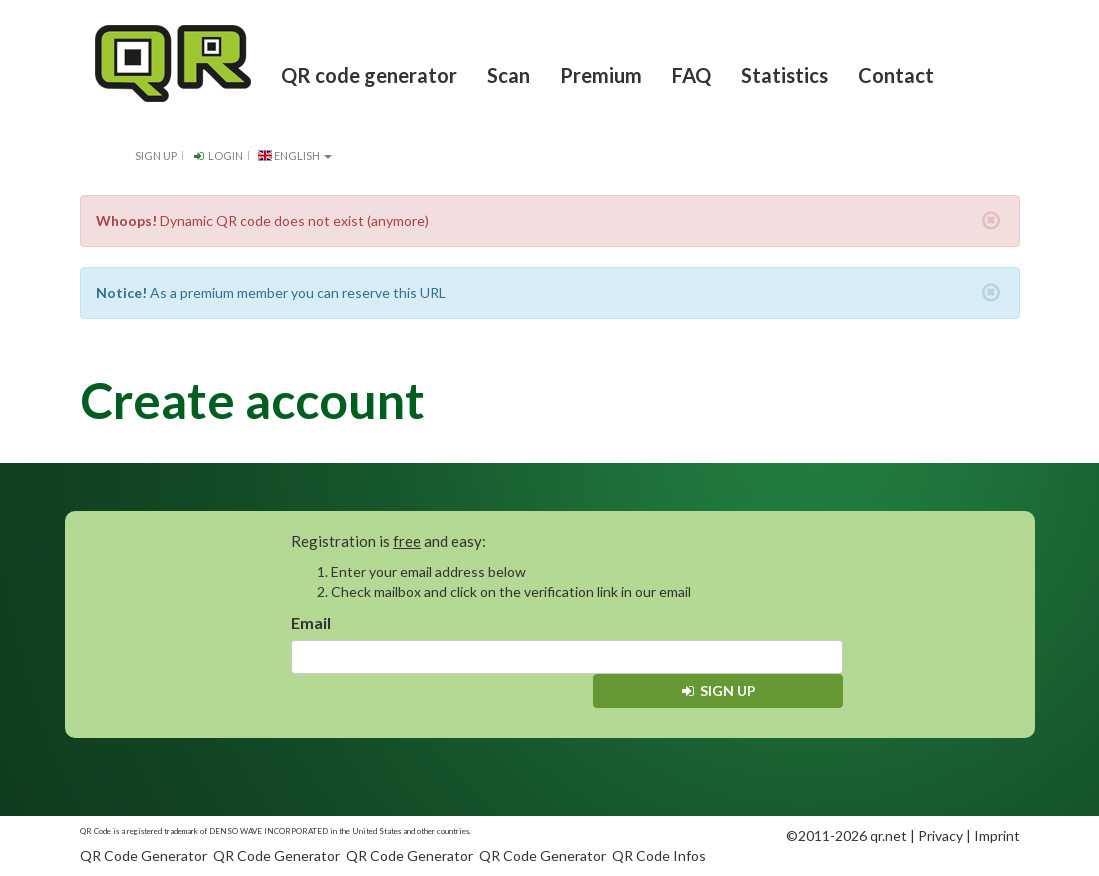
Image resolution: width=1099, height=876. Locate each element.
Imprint (997, 835)
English (295, 155)
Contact (896, 75)
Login (217, 155)
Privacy (940, 835)
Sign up (156, 155)
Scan (508, 75)
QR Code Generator (143, 855)
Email (311, 622)
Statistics (784, 75)
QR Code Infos (659, 855)
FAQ (691, 75)
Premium (601, 75)
